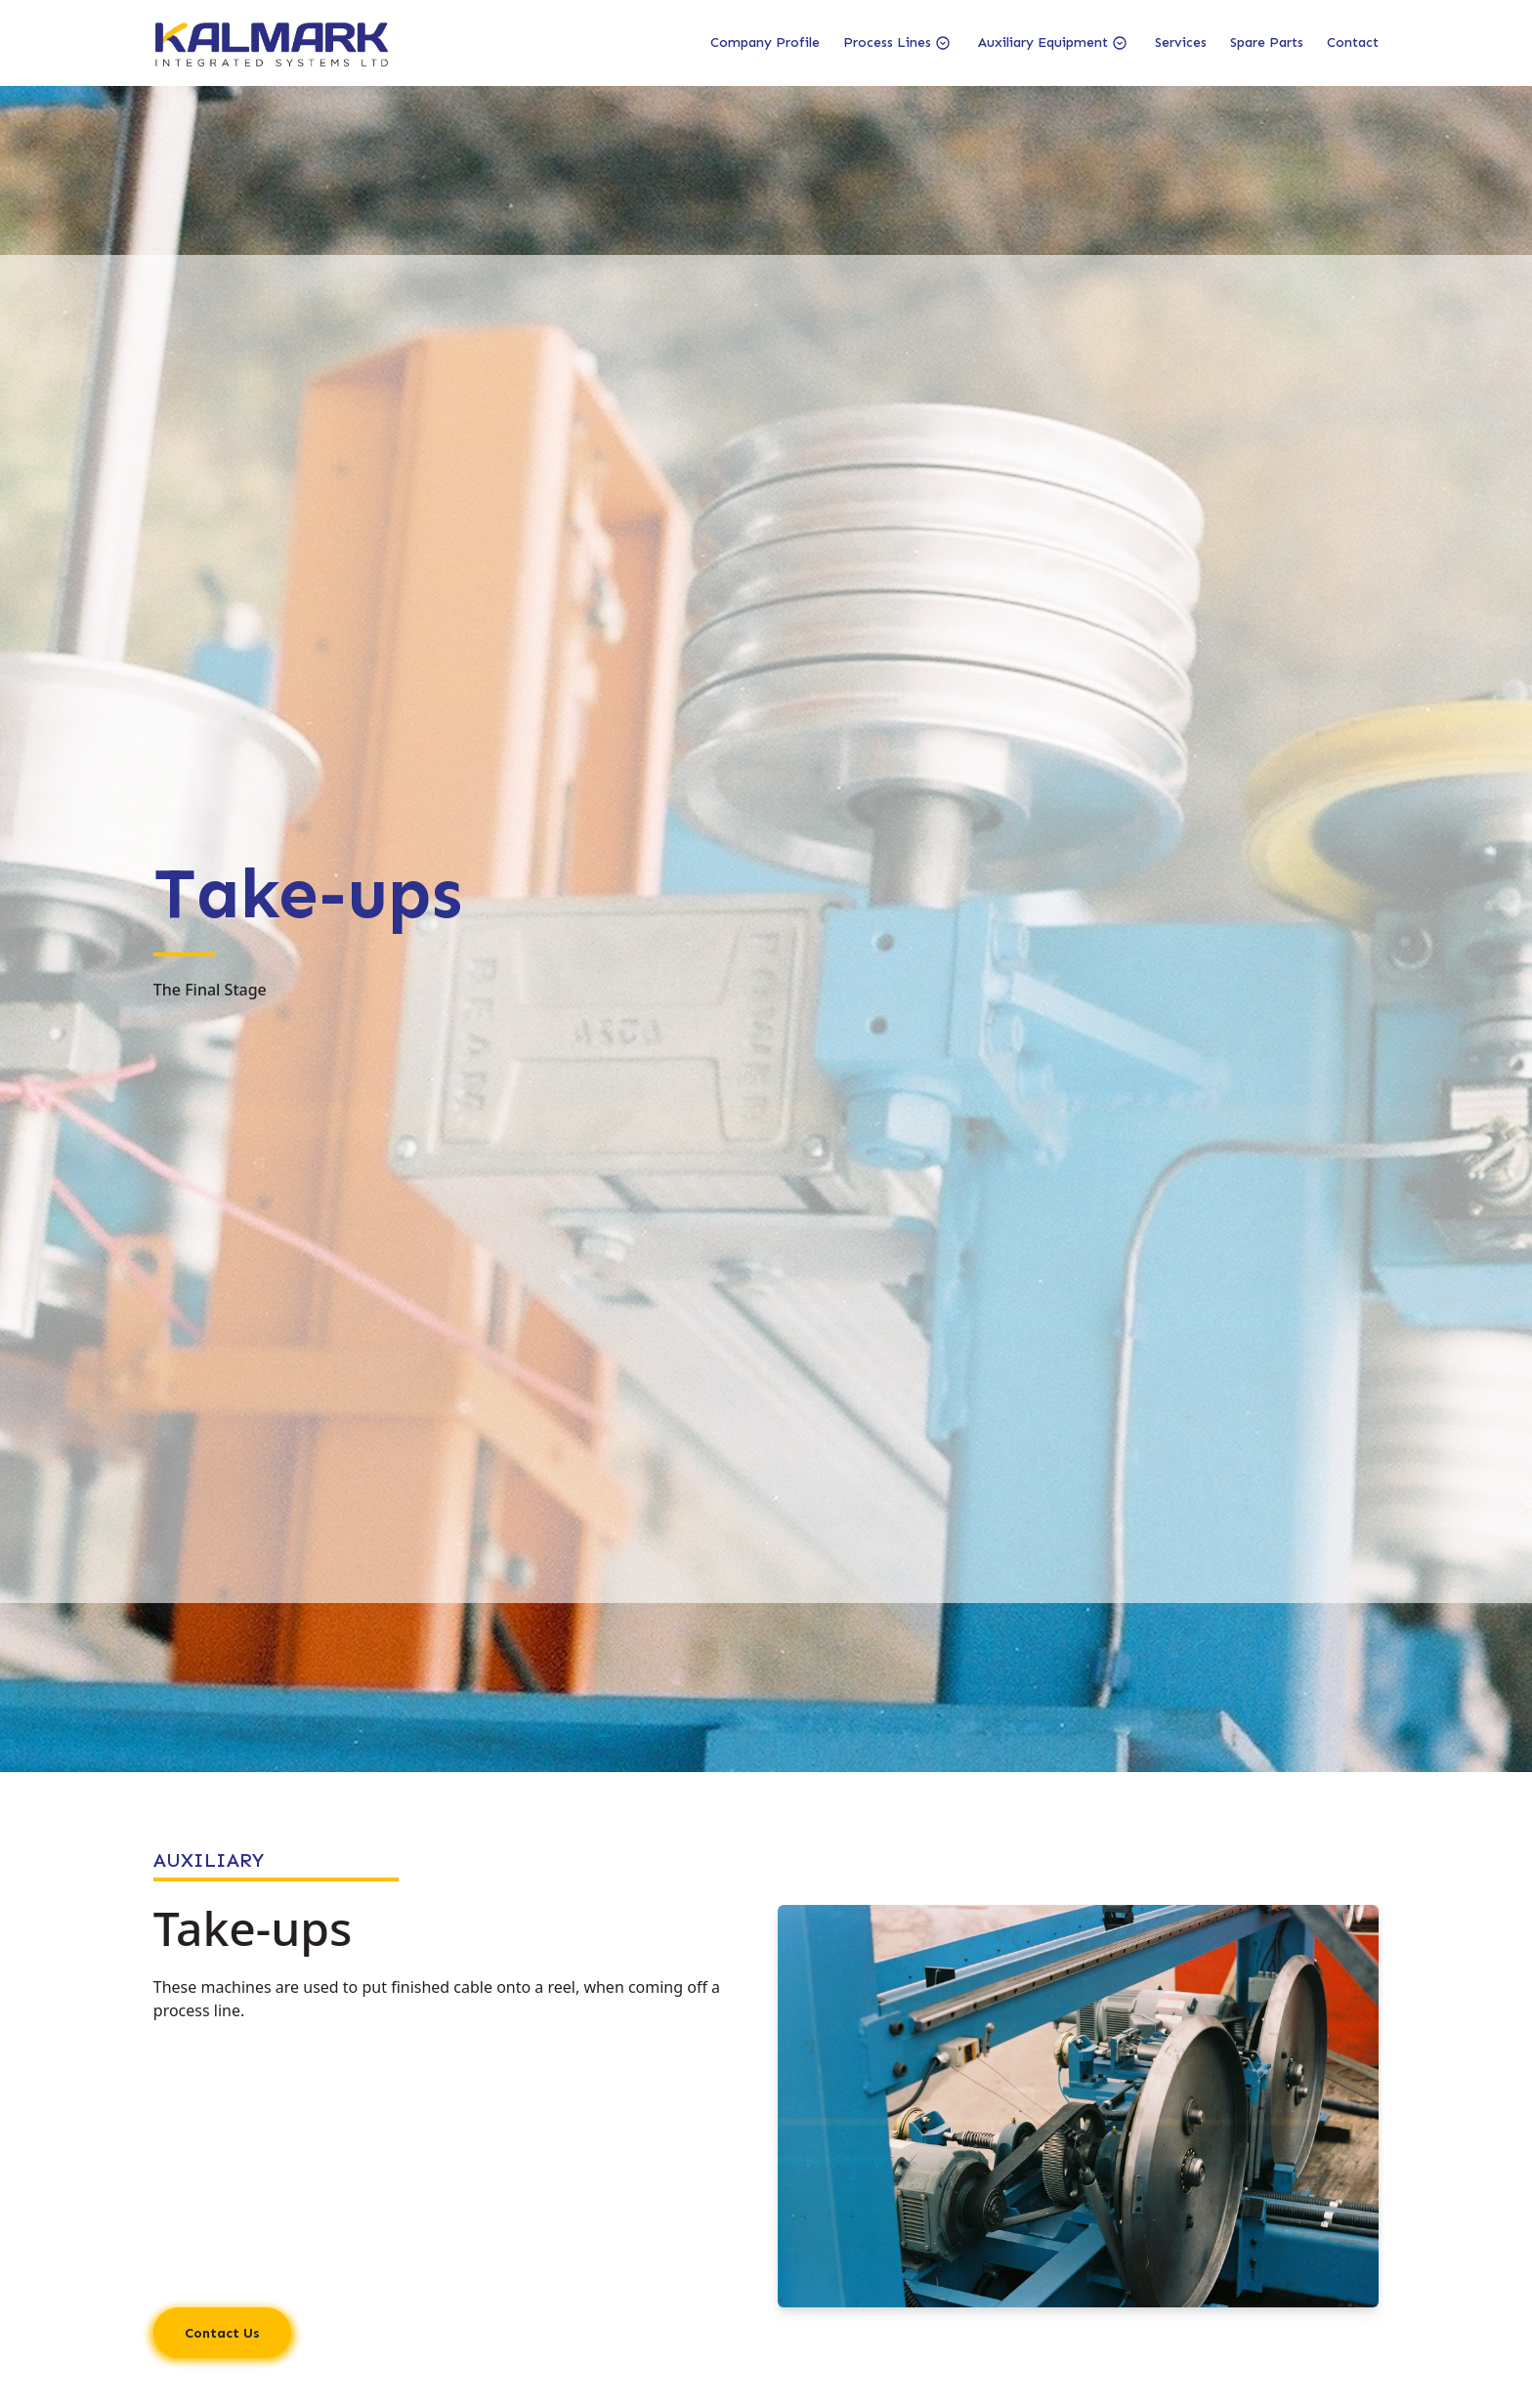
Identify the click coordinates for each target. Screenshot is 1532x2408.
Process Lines (887, 42)
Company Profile (765, 42)
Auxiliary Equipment (1043, 42)
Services (1181, 42)
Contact (1353, 42)
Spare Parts (1266, 42)
